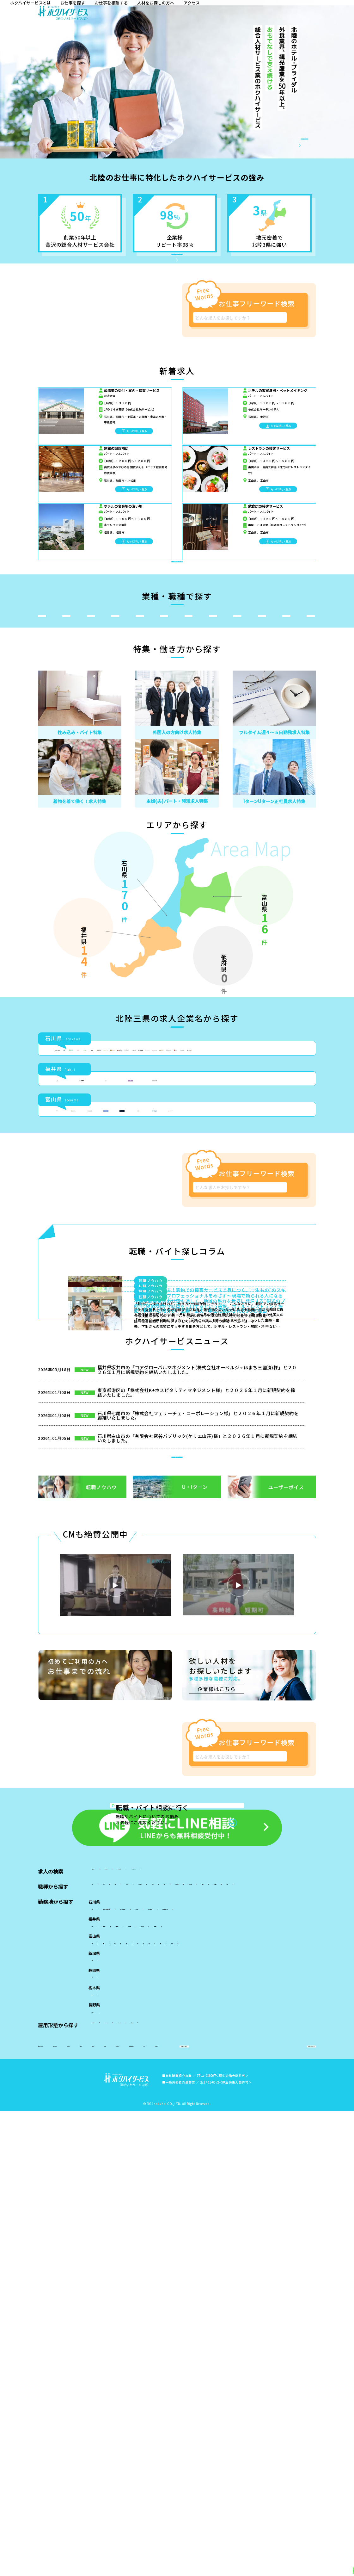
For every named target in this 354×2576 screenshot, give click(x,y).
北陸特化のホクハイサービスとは (183, 272)
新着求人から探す (104, 2565)
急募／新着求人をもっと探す (185, 617)
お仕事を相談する (246, 15)
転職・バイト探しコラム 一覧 (184, 1943)
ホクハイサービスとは (163, 15)
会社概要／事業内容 (272, 144)
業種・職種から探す (141, 2565)
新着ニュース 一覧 (192, 2118)
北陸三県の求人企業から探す (228, 2565)
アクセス (330, 15)
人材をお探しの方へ (292, 15)
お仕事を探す (207, 15)
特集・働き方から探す (182, 2565)
